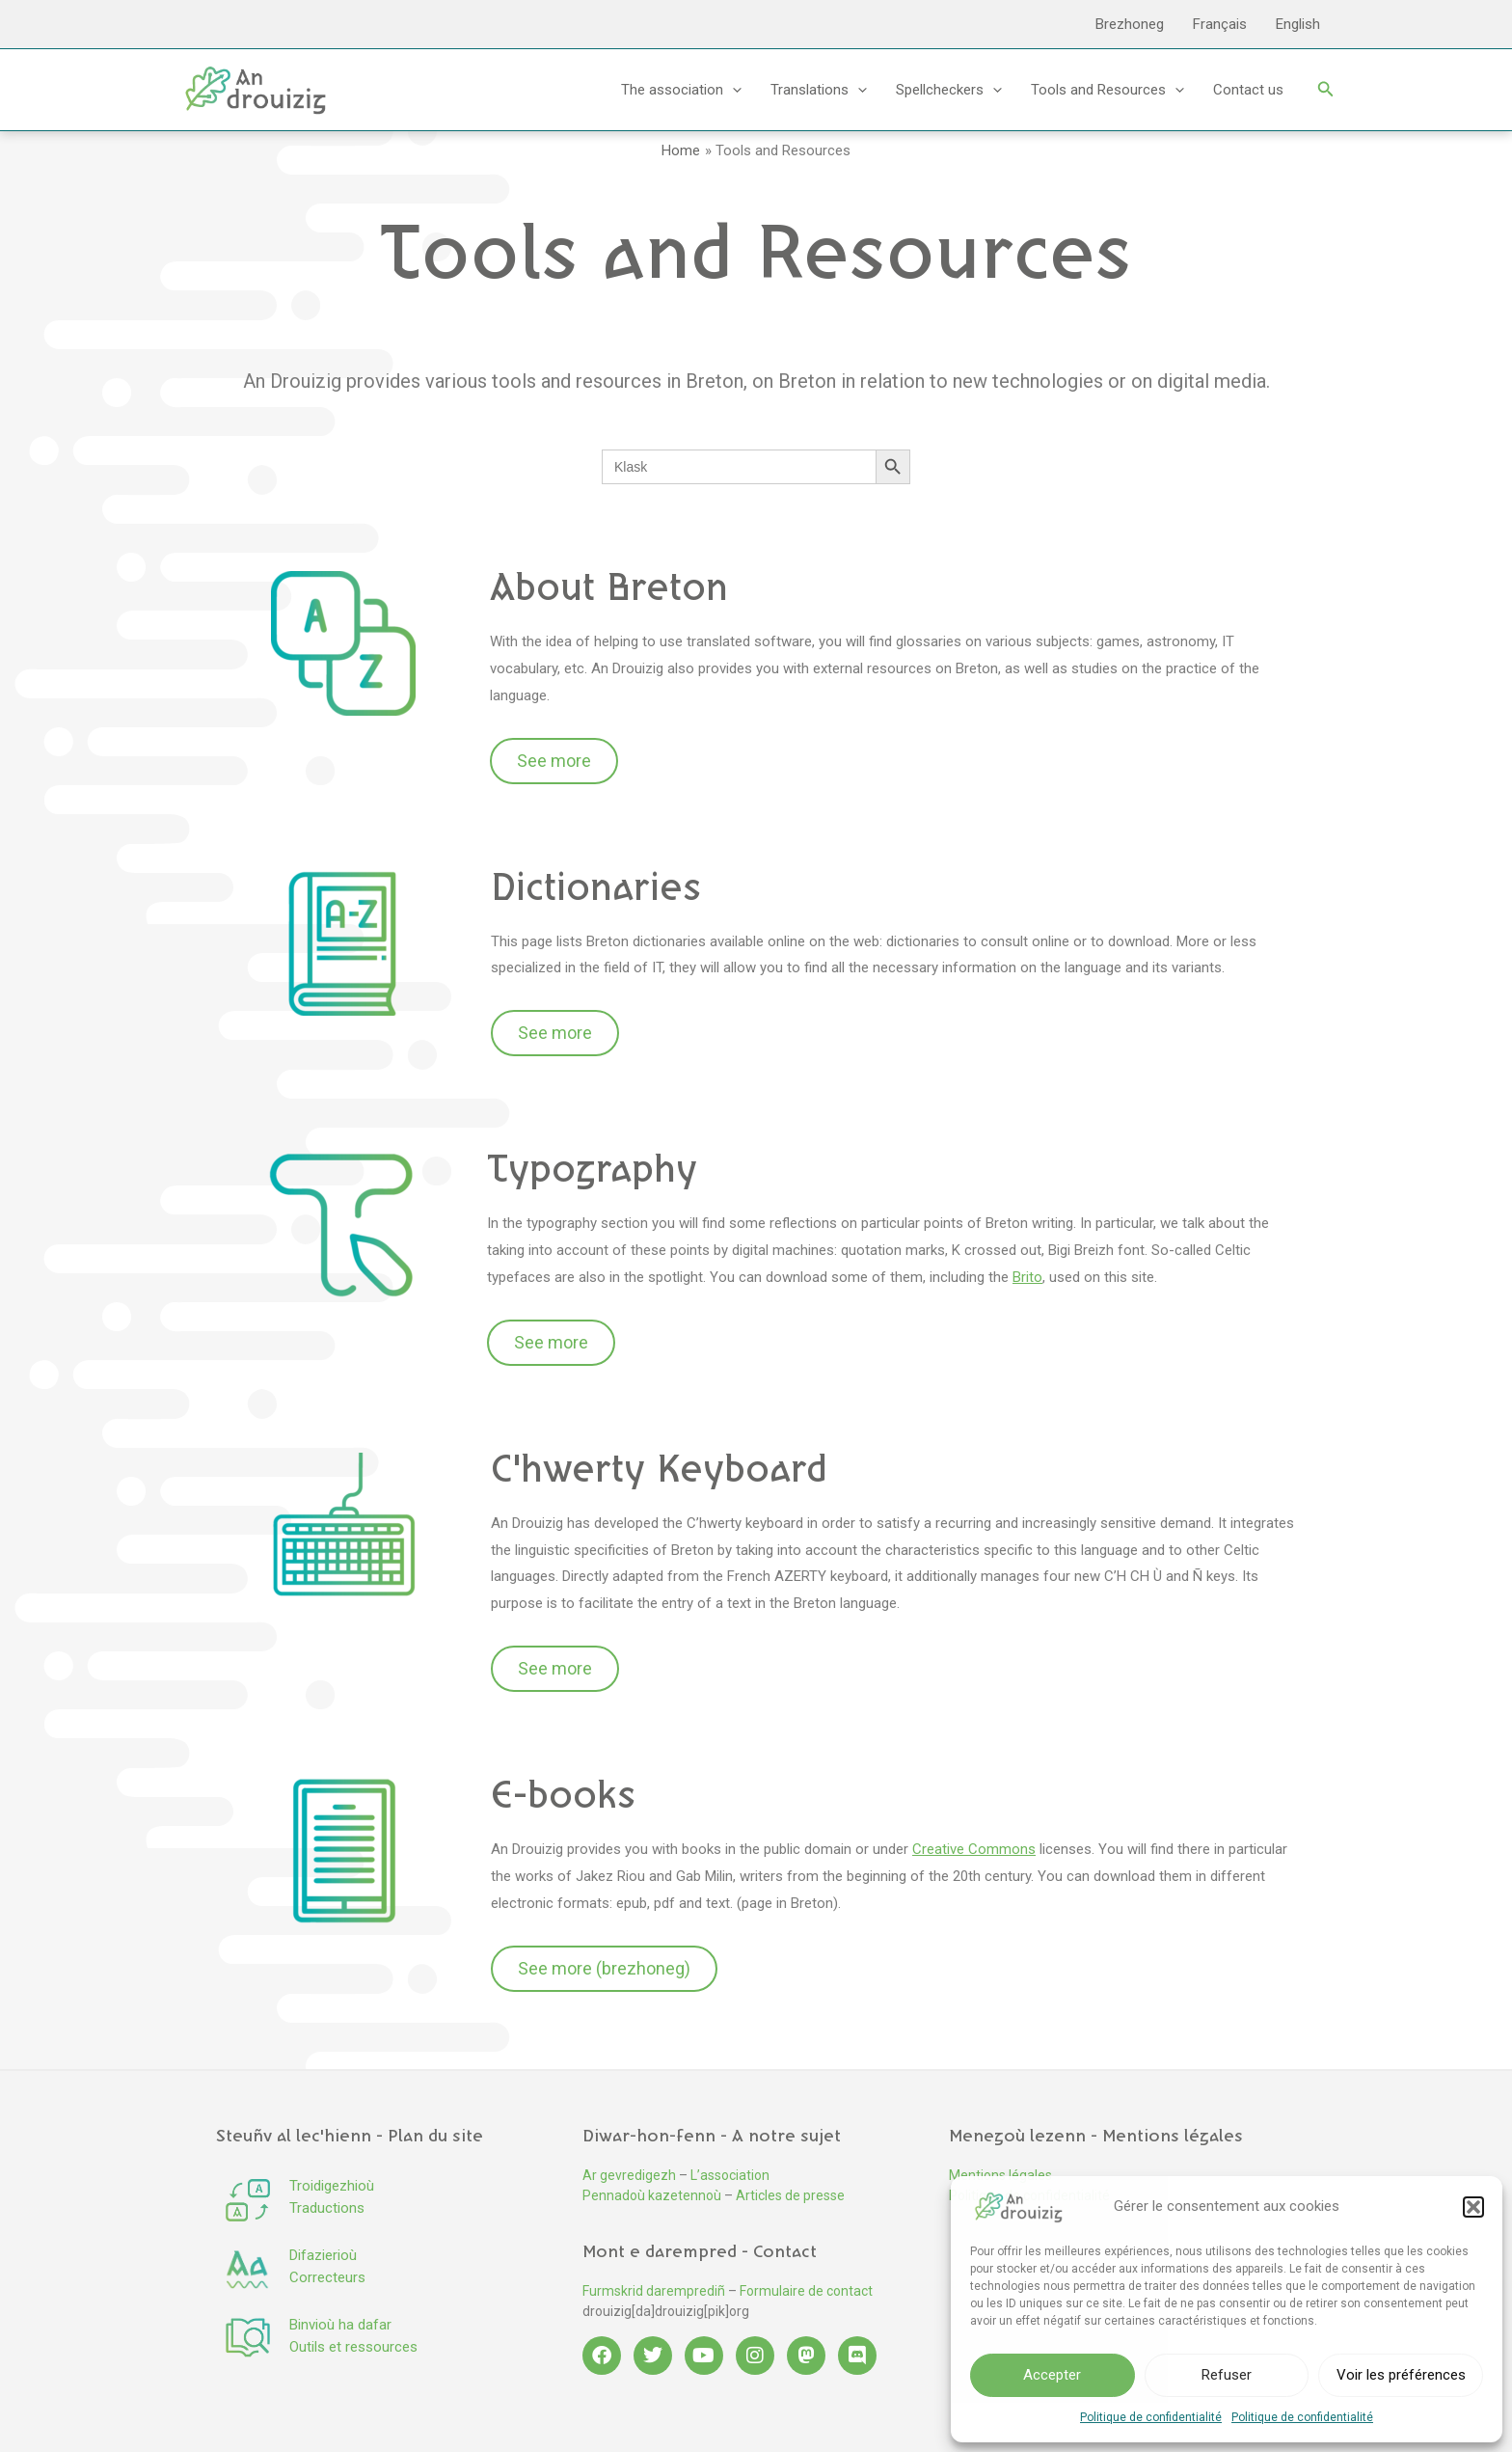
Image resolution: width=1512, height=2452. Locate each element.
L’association (730, 2175)
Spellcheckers (949, 90)
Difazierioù (323, 2255)
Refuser (1227, 2375)
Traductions (326, 2208)
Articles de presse (790, 2195)
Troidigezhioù (331, 2185)
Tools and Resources (1107, 90)
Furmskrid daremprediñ (653, 2291)
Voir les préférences (1401, 2375)
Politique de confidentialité (1151, 2417)
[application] (732, 90)
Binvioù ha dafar (340, 2324)
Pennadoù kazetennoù (651, 2195)
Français (1220, 24)
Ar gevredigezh (629, 2175)
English (1298, 24)
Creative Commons (974, 1849)
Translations (818, 90)
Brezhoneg (1129, 24)
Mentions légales (1000, 2175)
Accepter (1052, 2375)
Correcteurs (327, 2277)
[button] (1473, 2207)
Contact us (1248, 89)
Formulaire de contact (806, 2291)
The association (681, 90)
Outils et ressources (353, 2347)
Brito (1027, 1277)
